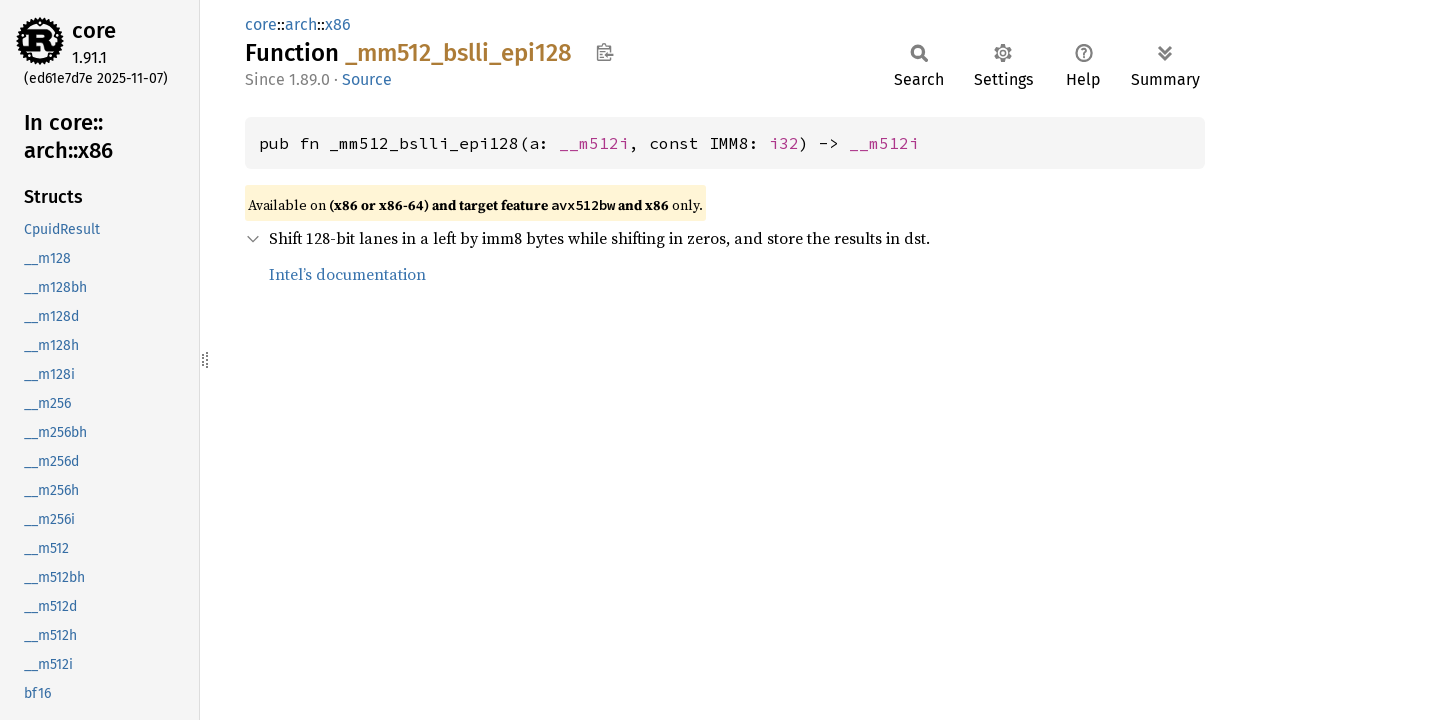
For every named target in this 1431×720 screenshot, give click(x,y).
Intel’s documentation (347, 274)
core (94, 30)
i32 (784, 143)
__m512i (594, 143)
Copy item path (604, 52)
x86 (338, 24)
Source (367, 79)
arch (301, 24)
